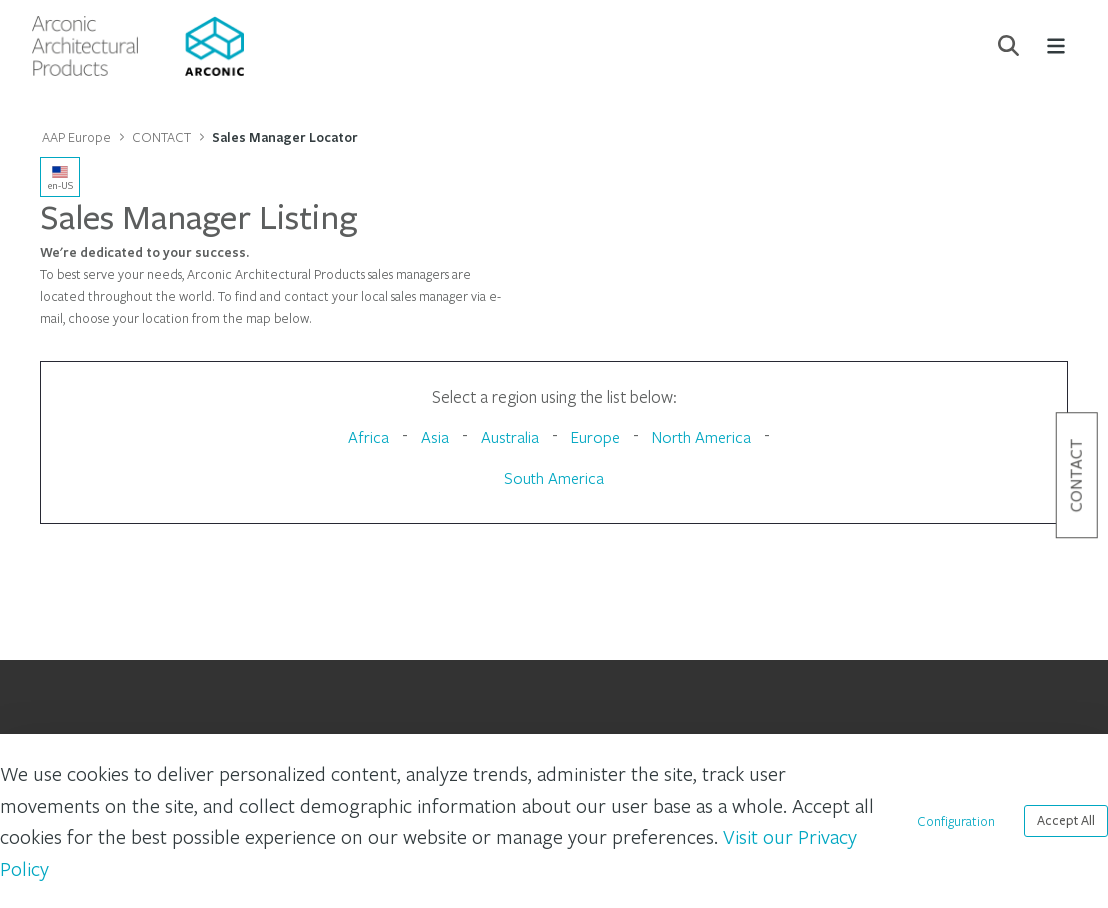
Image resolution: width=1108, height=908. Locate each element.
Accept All (1066, 821)
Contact (1076, 475)
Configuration (956, 821)
